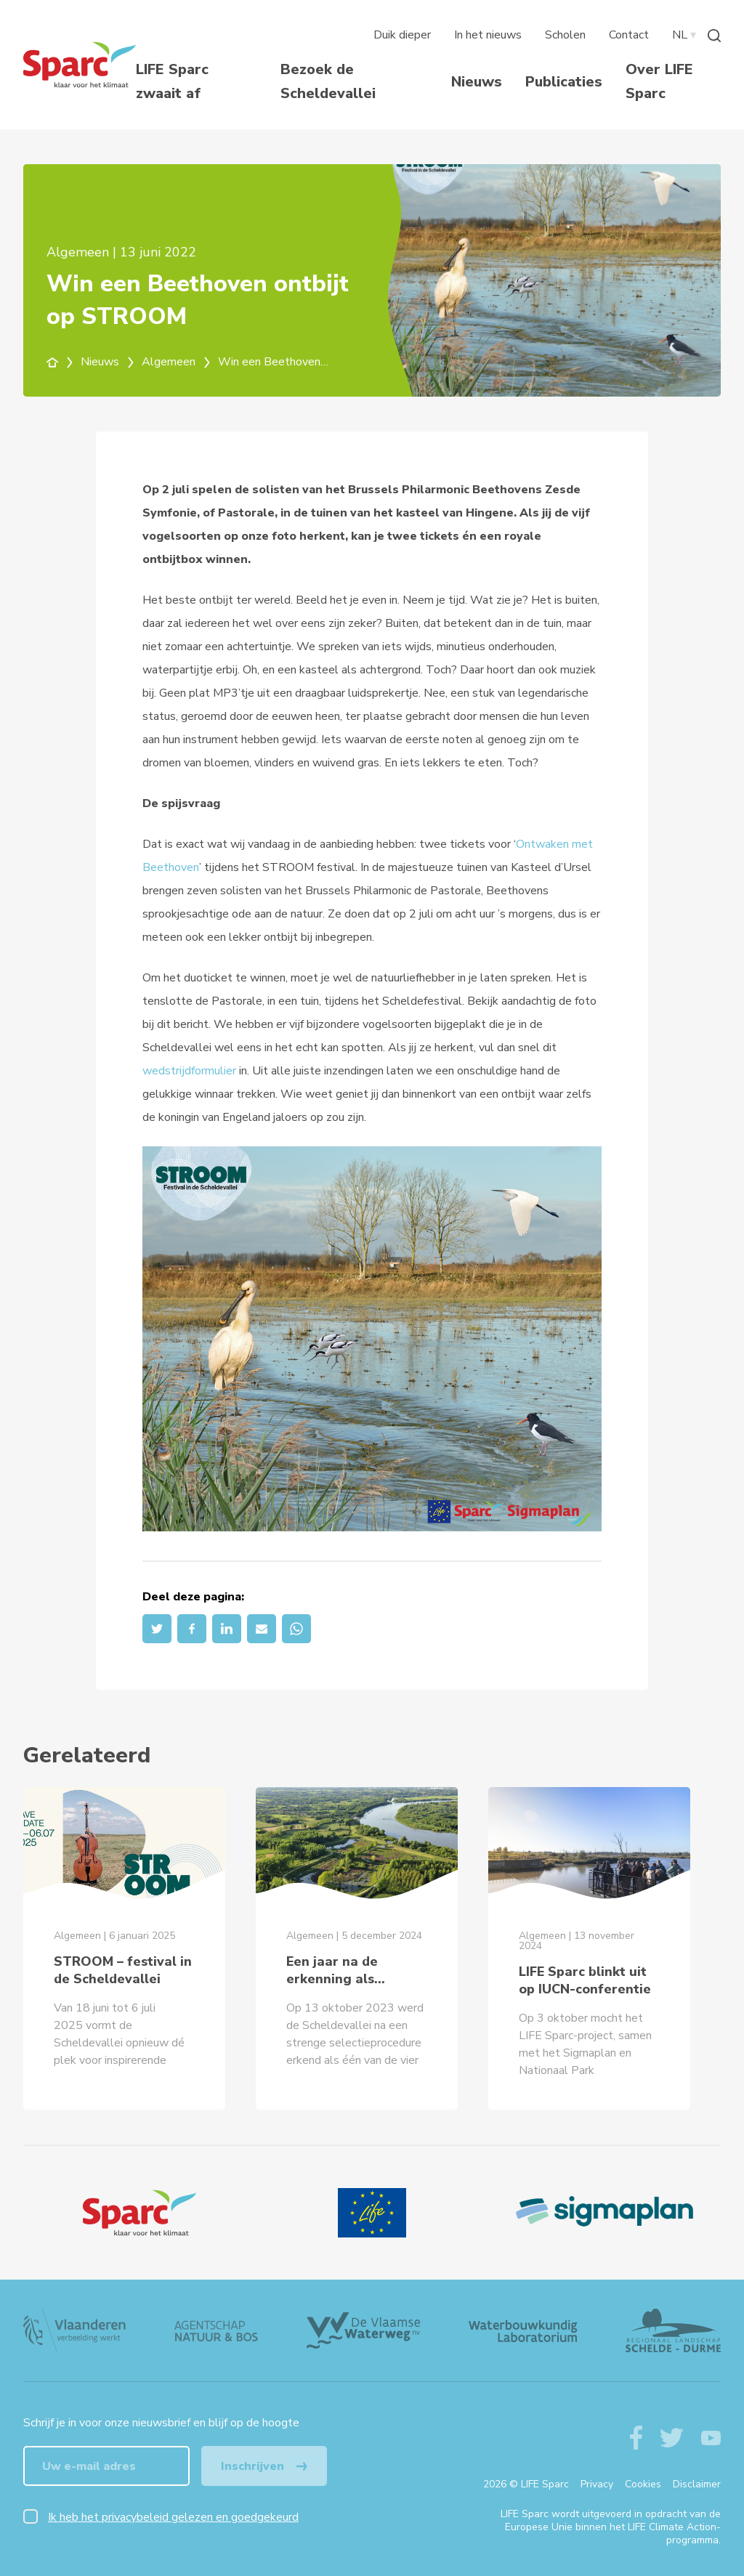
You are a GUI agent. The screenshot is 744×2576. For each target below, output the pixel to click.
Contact (629, 35)
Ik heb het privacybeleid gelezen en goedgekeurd (173, 2517)
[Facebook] (191, 1628)
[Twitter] (156, 1628)
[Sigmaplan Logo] (604, 2212)
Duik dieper (402, 35)
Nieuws (476, 82)
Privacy (597, 2484)
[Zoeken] (714, 35)
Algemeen (177, 362)
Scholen (565, 35)
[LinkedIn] (226, 1628)
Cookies (643, 2484)
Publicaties (563, 82)
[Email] (261, 1628)
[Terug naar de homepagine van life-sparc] (79, 64)
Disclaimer (697, 2484)
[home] (61, 362)
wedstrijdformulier (189, 1071)
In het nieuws (488, 35)
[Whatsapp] (296, 1628)
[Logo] (139, 2212)
